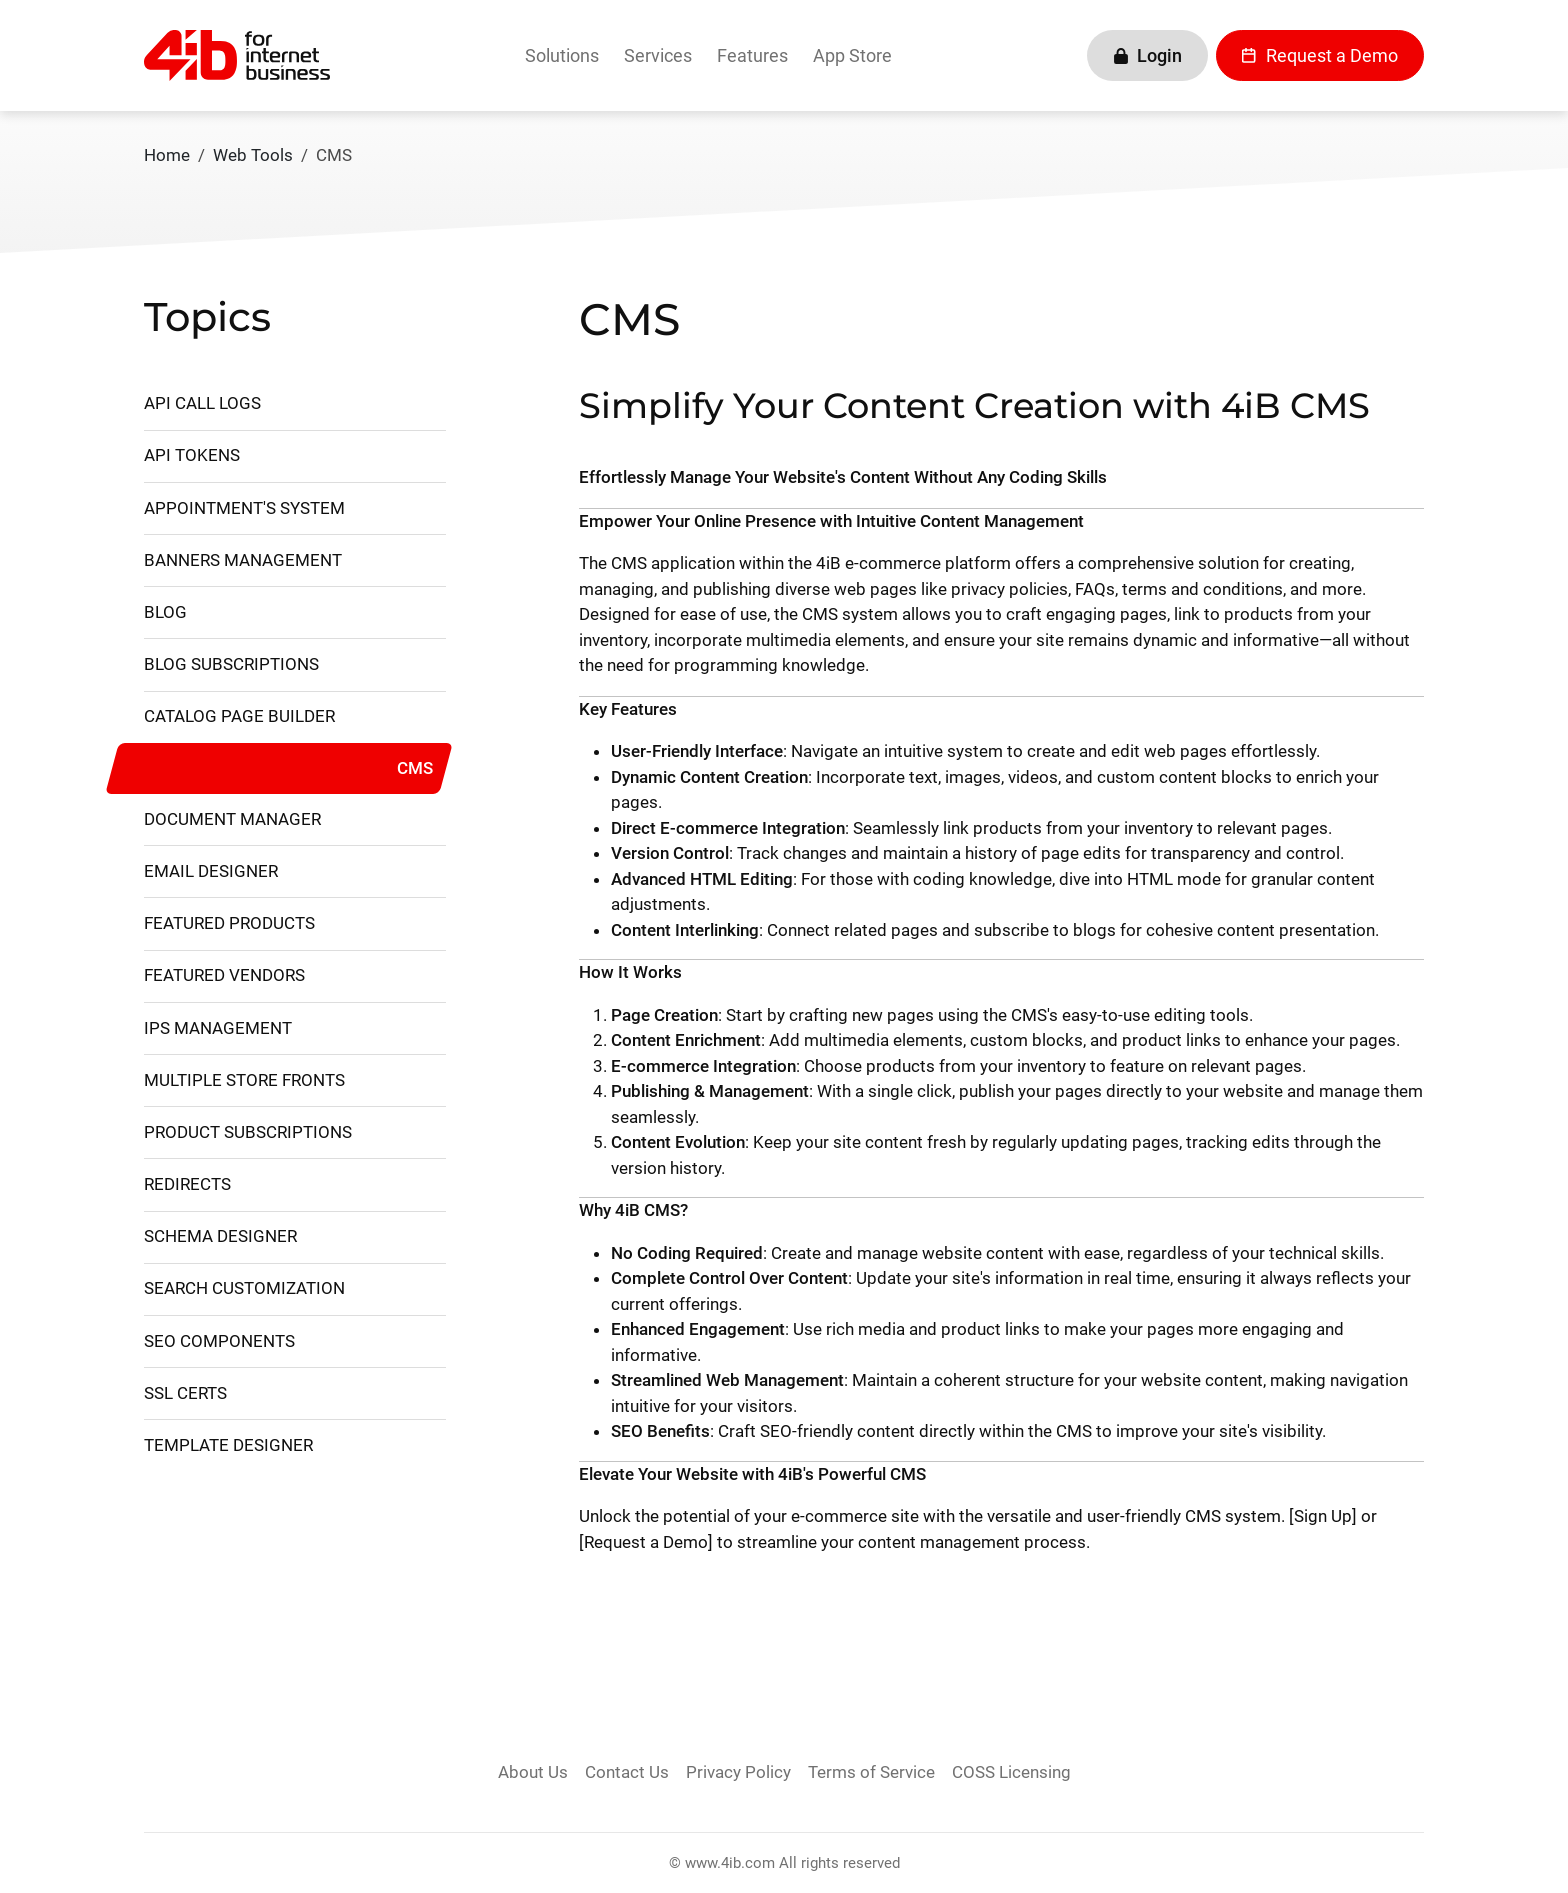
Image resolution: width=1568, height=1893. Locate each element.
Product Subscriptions (248, 1132)
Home (167, 155)
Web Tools (253, 155)
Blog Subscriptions (231, 664)
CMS (415, 768)
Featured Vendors (224, 975)
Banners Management (243, 560)
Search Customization (244, 1288)
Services (658, 55)
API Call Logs (202, 403)
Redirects (187, 1184)
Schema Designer (220, 1236)
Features (752, 55)
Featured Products (229, 923)
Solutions (562, 55)
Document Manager (232, 819)
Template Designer (228, 1445)
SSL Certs (185, 1393)
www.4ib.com (730, 1863)
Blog (165, 612)
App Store (852, 55)
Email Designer (211, 871)
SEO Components (219, 1341)
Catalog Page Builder (239, 716)
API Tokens (192, 455)
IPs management (218, 1028)
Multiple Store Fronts (244, 1080)
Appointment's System (244, 508)
